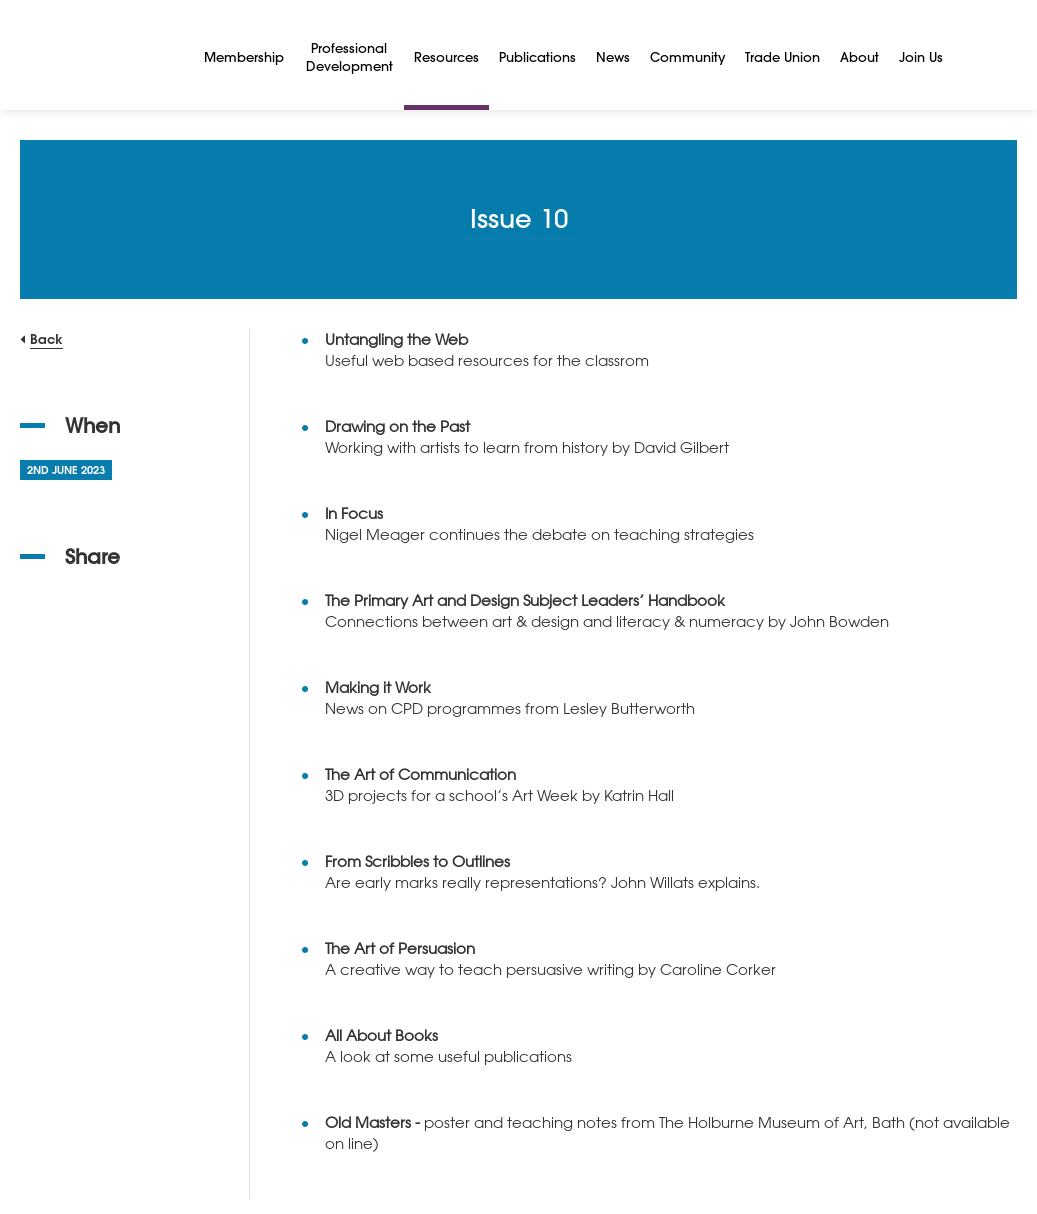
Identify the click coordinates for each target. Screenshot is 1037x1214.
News (613, 56)
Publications (537, 56)
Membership (244, 56)
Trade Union (782, 56)
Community (687, 56)
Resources (446, 56)
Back (46, 338)
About (859, 56)
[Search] (977, 55)
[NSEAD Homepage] (97, 55)
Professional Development (349, 56)
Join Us (921, 56)
